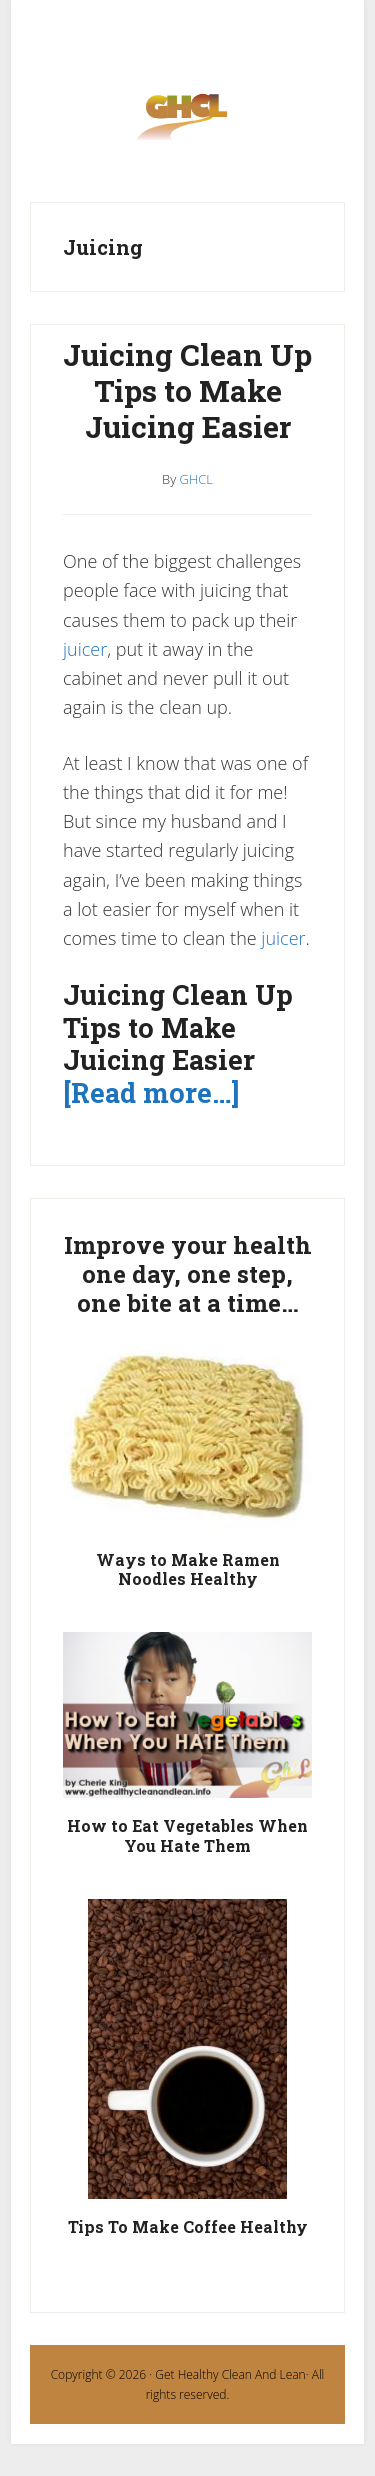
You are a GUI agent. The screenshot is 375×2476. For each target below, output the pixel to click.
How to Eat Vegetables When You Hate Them (187, 1835)
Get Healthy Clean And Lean (230, 2374)
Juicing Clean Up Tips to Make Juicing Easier (187, 390)
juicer (85, 649)
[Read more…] (151, 1092)
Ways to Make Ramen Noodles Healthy (188, 1569)
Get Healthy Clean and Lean (187, 123)
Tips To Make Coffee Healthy (188, 2226)
